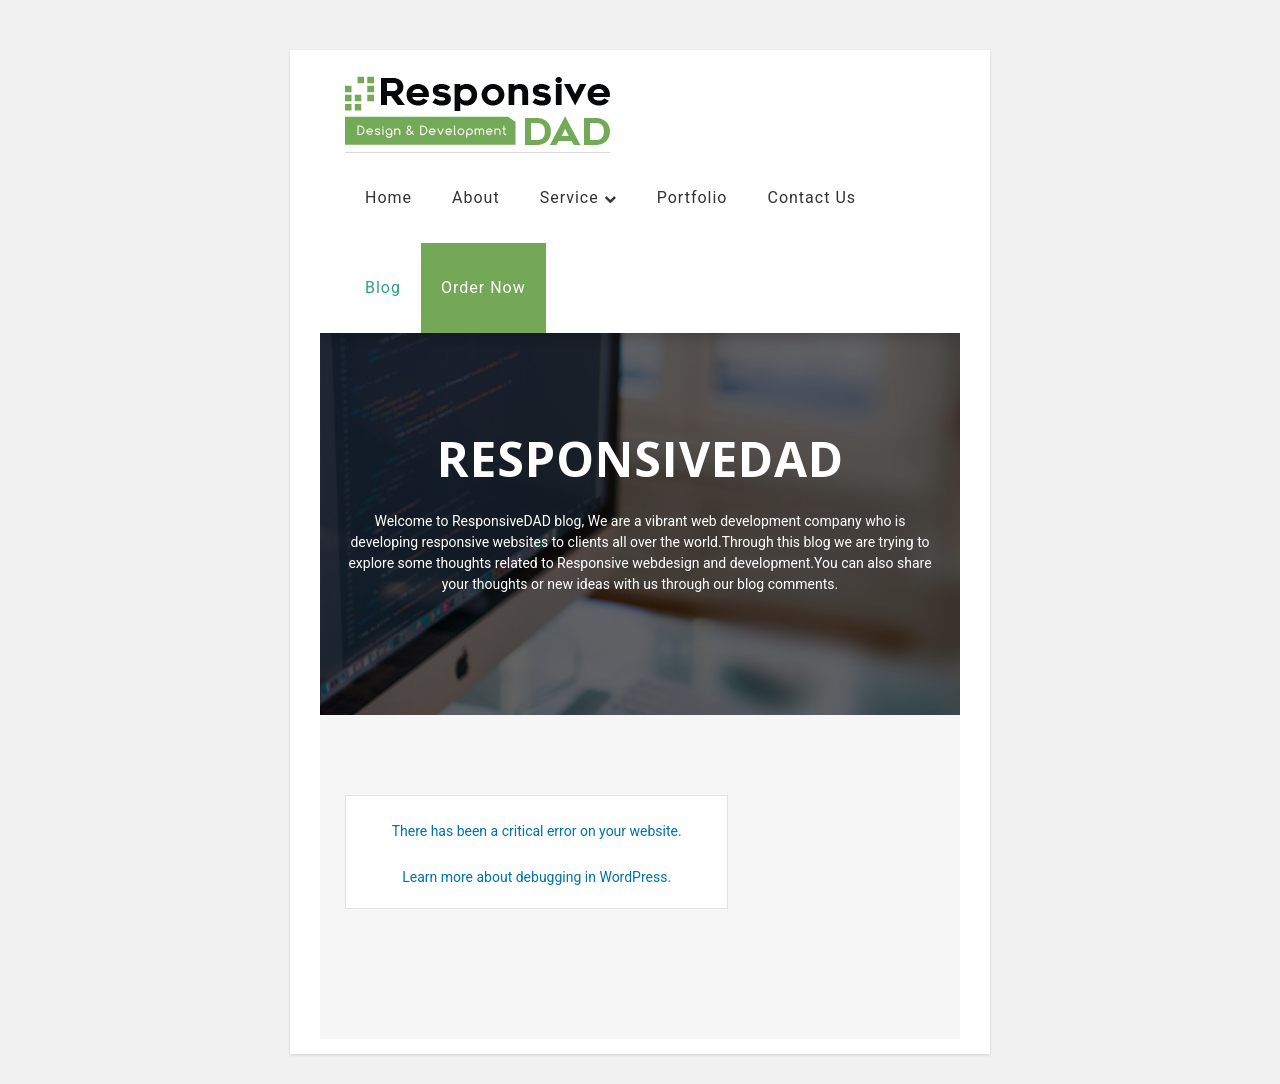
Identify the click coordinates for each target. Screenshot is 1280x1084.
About (476, 197)
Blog (383, 287)
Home (388, 197)
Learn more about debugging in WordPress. (536, 877)
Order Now (483, 287)
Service (569, 197)
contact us (811, 197)
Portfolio (692, 197)
